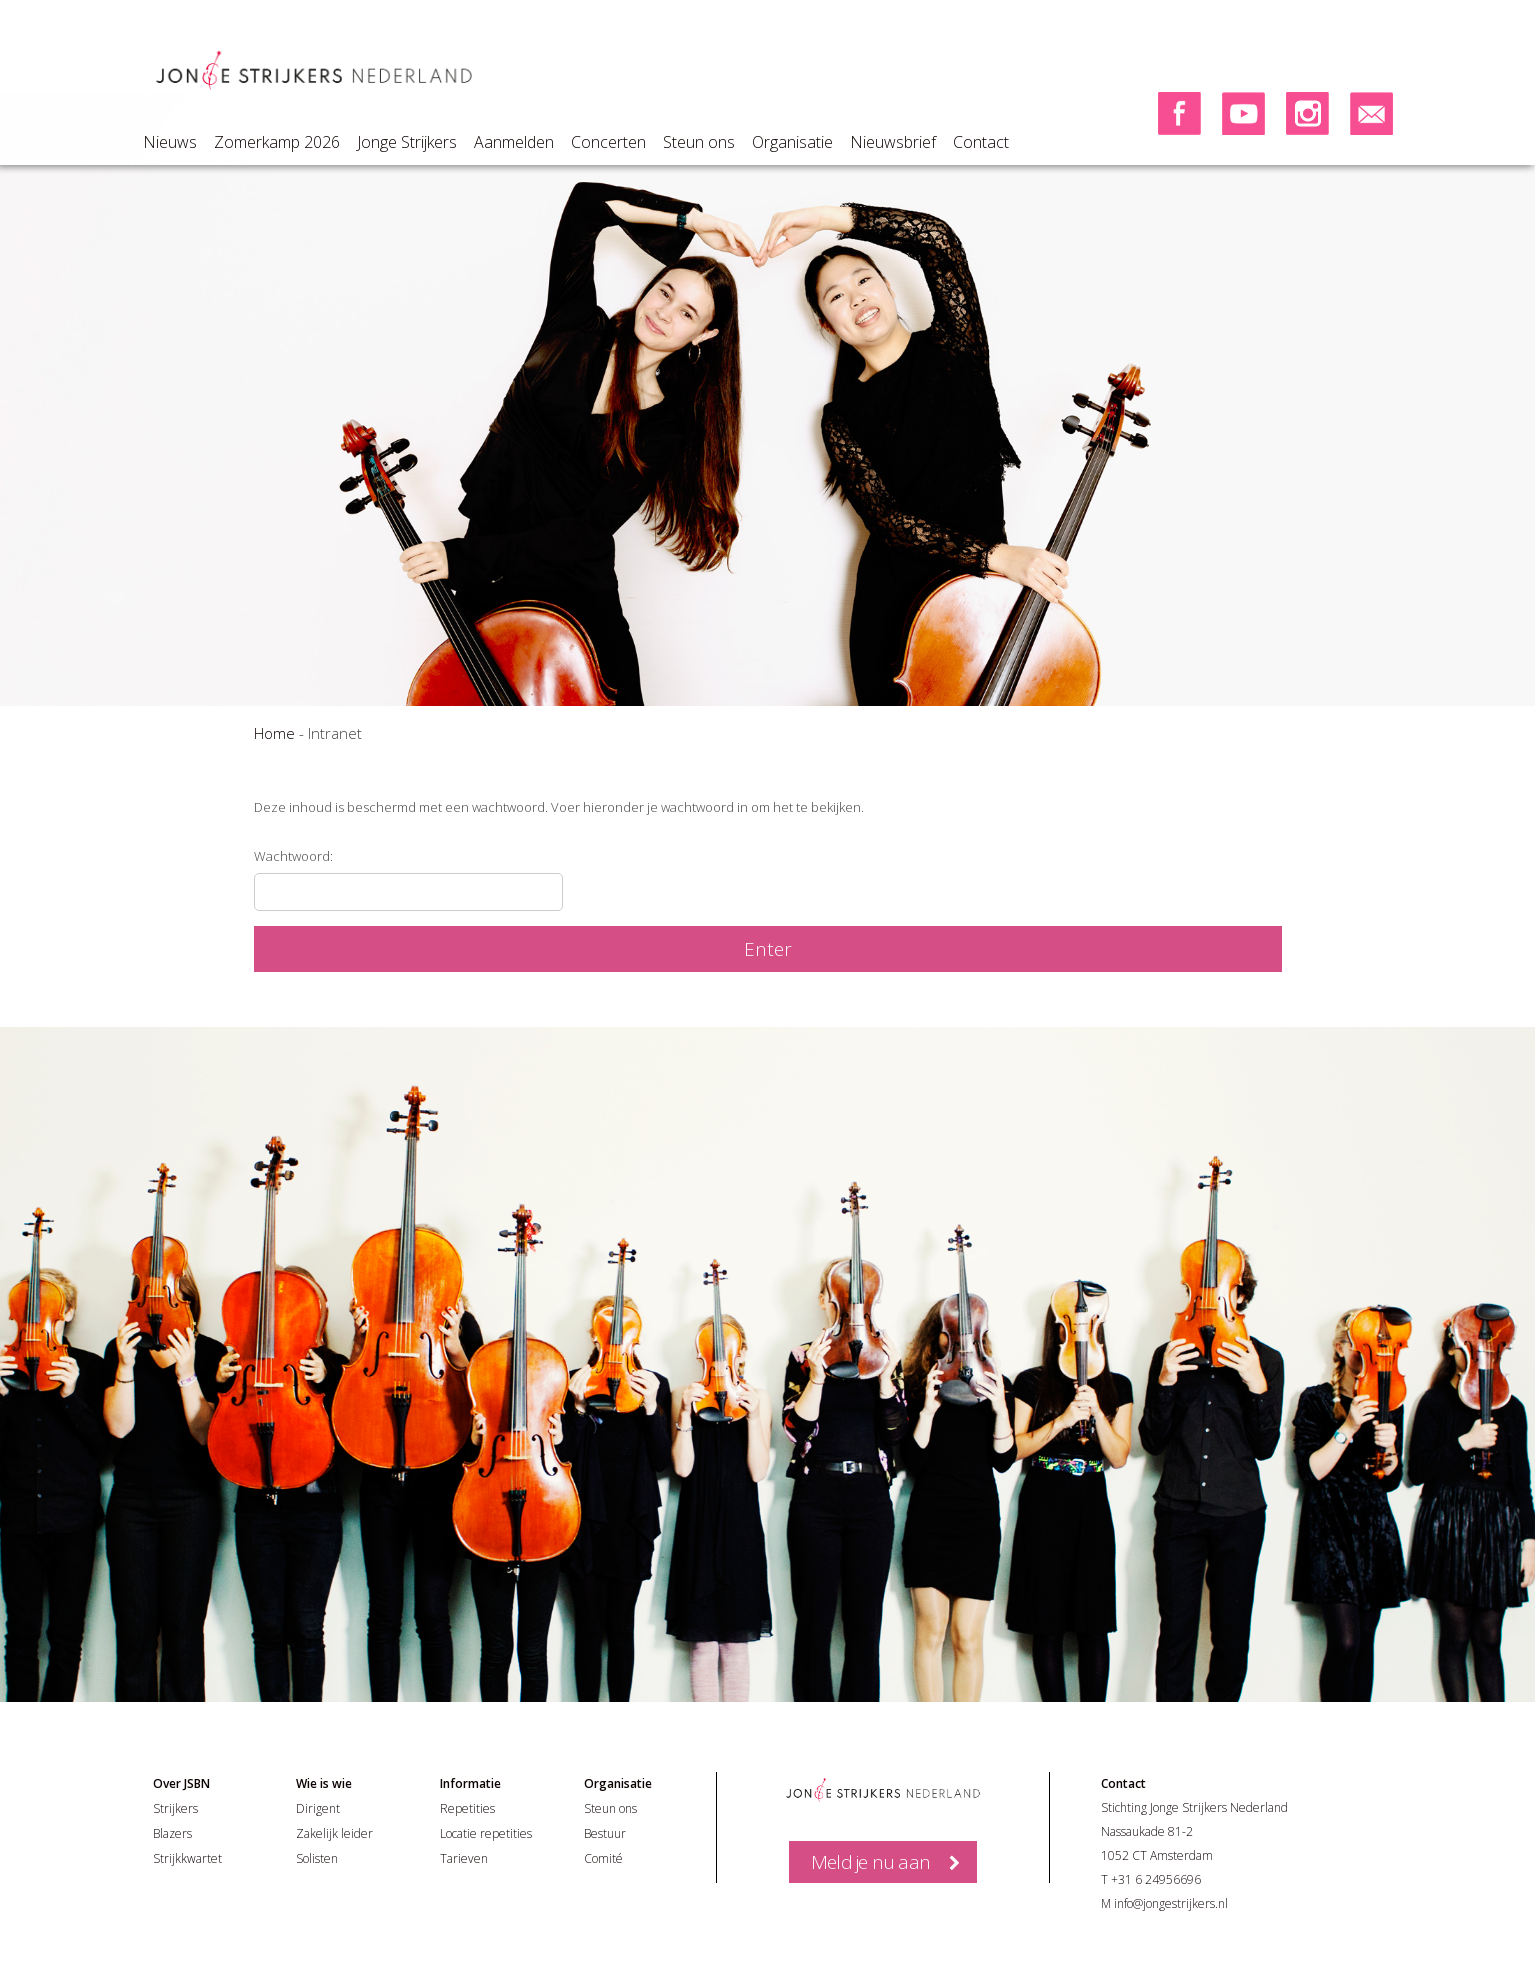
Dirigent (318, 1808)
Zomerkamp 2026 (277, 142)
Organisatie (792, 142)
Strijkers (175, 1808)
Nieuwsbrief (893, 142)
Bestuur (605, 1833)
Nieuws (170, 142)
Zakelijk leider (334, 1833)
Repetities (467, 1808)
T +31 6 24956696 (1151, 1879)
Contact (981, 142)
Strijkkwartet (187, 1858)
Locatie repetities (486, 1833)
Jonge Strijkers (407, 142)
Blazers (172, 1833)
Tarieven (464, 1858)
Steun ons (699, 142)
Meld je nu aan (870, 1862)
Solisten (317, 1858)
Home (274, 733)
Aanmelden (514, 142)
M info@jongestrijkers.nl (1164, 1903)
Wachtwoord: (408, 879)
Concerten (608, 142)
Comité (603, 1858)
